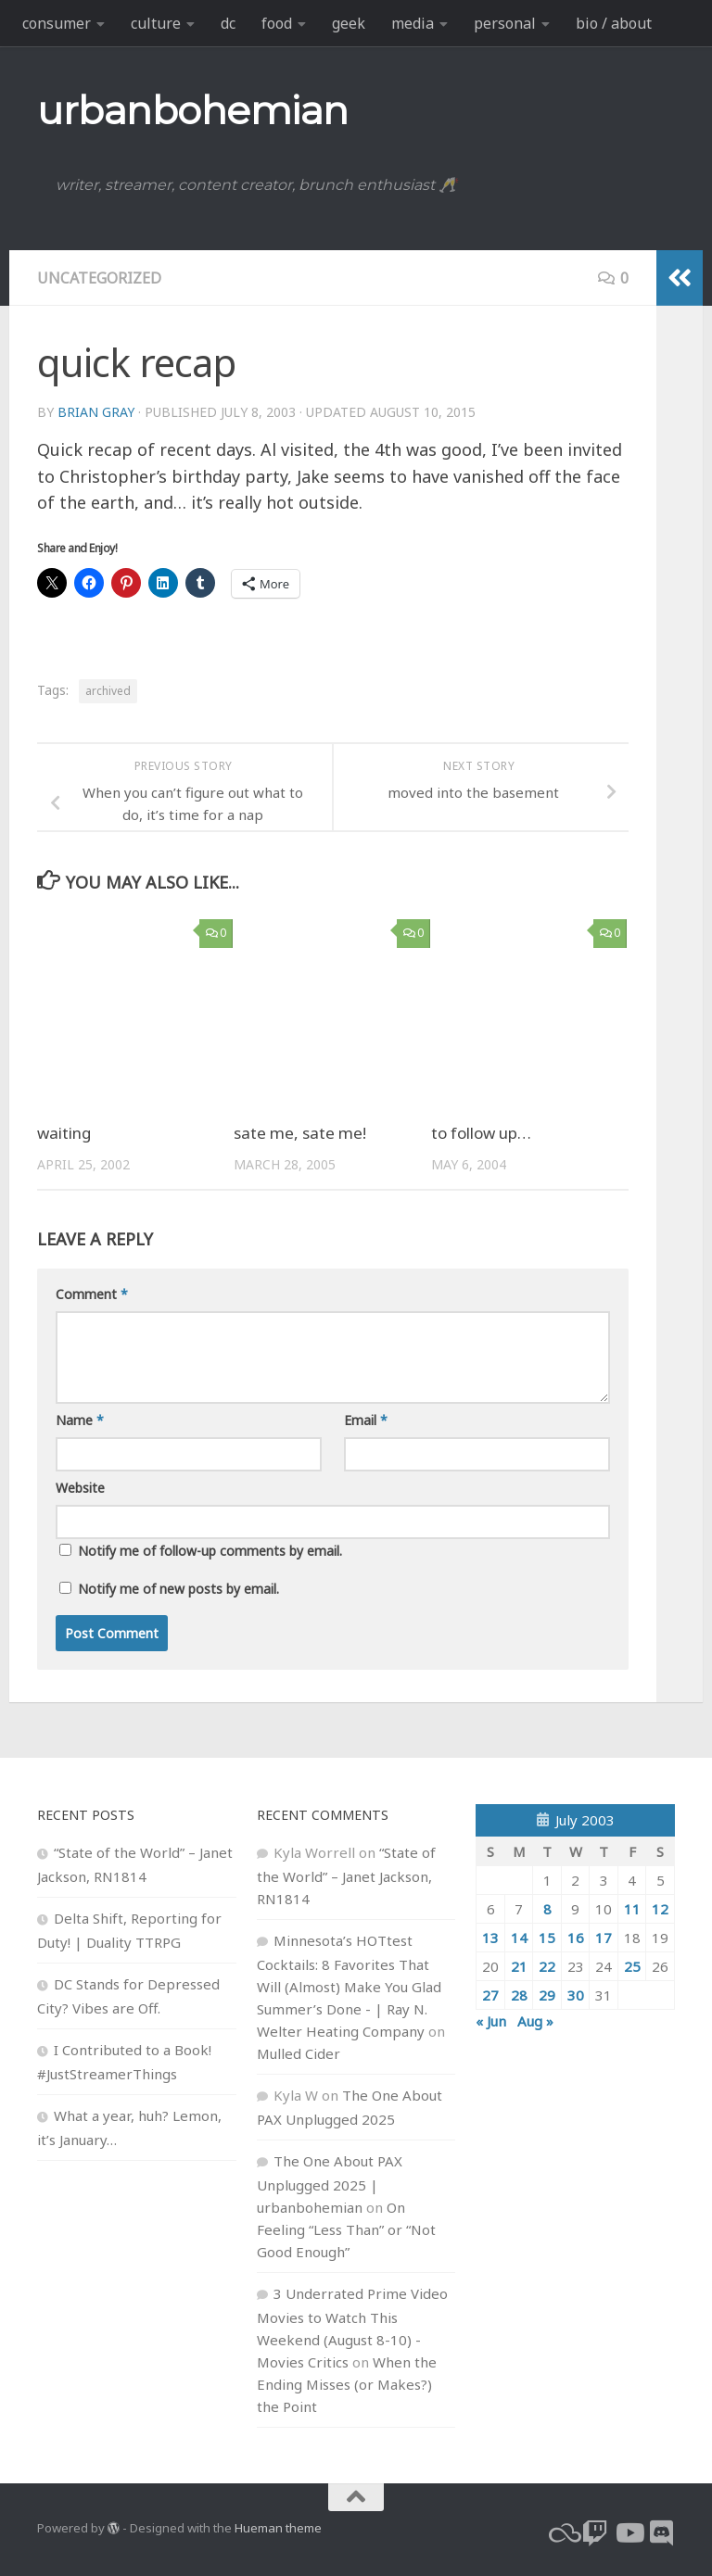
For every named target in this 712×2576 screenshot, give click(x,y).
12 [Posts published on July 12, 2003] (660, 1909)
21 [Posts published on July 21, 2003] (519, 1966)
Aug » (535, 2021)
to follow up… (481, 1132)
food (276, 23)
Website (80, 1487)
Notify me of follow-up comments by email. (210, 1550)
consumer (56, 23)
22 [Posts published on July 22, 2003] (547, 1966)
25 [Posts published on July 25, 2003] (632, 1966)
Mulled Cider (298, 2053)
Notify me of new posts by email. (178, 1588)
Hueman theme (278, 2527)
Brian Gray (95, 412)
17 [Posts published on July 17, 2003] (603, 1937)
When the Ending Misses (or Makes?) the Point (347, 2384)
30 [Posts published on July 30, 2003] (575, 1995)
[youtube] (629, 2533)
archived (108, 691)
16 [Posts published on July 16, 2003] (575, 1937)
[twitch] (595, 2533)
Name (80, 1420)
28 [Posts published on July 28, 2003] (519, 1995)
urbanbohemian (193, 110)
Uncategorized (99, 278)
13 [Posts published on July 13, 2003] (490, 1937)
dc (228, 23)
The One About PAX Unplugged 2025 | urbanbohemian (329, 2184)
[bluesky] (562, 2533)
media (412, 23)
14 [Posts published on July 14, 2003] (519, 1937)
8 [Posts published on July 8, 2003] (547, 1909)
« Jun (491, 2021)
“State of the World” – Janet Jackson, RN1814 (346, 1875)
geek (348, 23)
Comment (92, 1294)
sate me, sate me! (300, 1132)
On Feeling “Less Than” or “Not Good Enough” (346, 2229)
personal (505, 23)
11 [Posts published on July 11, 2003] (632, 1909)
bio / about (614, 23)
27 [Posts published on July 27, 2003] (490, 1995)
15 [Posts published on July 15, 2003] (547, 1937)
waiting (64, 1132)
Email (366, 1420)
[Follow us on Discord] (662, 2533)
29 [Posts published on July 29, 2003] (547, 1995)
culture (156, 23)
